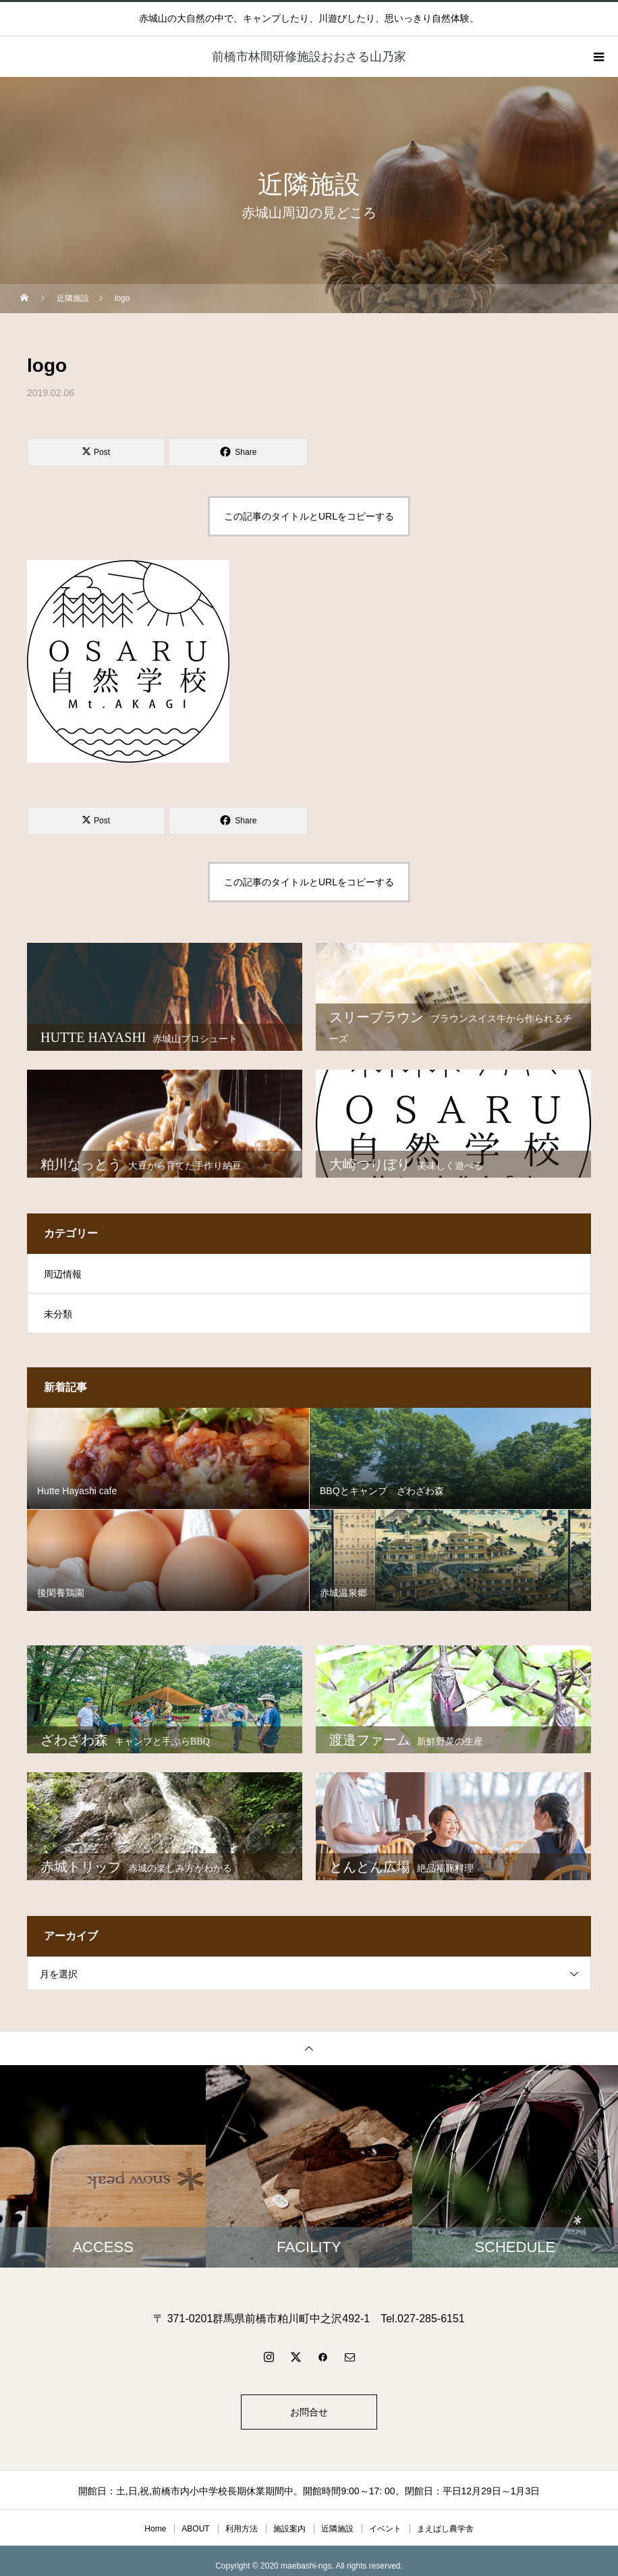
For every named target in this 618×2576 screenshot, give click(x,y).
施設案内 (289, 2528)
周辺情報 (63, 1274)
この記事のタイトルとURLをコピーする (309, 516)
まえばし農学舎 (445, 2528)
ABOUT (195, 2528)
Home (155, 2528)
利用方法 (241, 2528)
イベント (385, 2528)
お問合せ (309, 2412)
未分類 (58, 1314)
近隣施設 (337, 2528)
